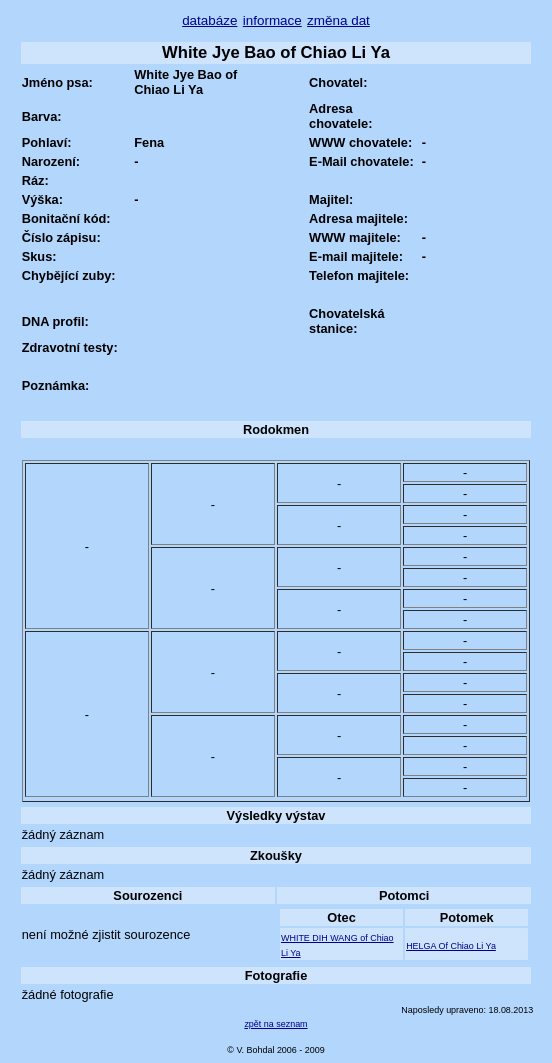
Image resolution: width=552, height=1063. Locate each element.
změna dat (338, 20)
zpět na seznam (275, 1024)
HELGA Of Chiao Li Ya (451, 946)
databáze (209, 20)
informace (272, 20)
